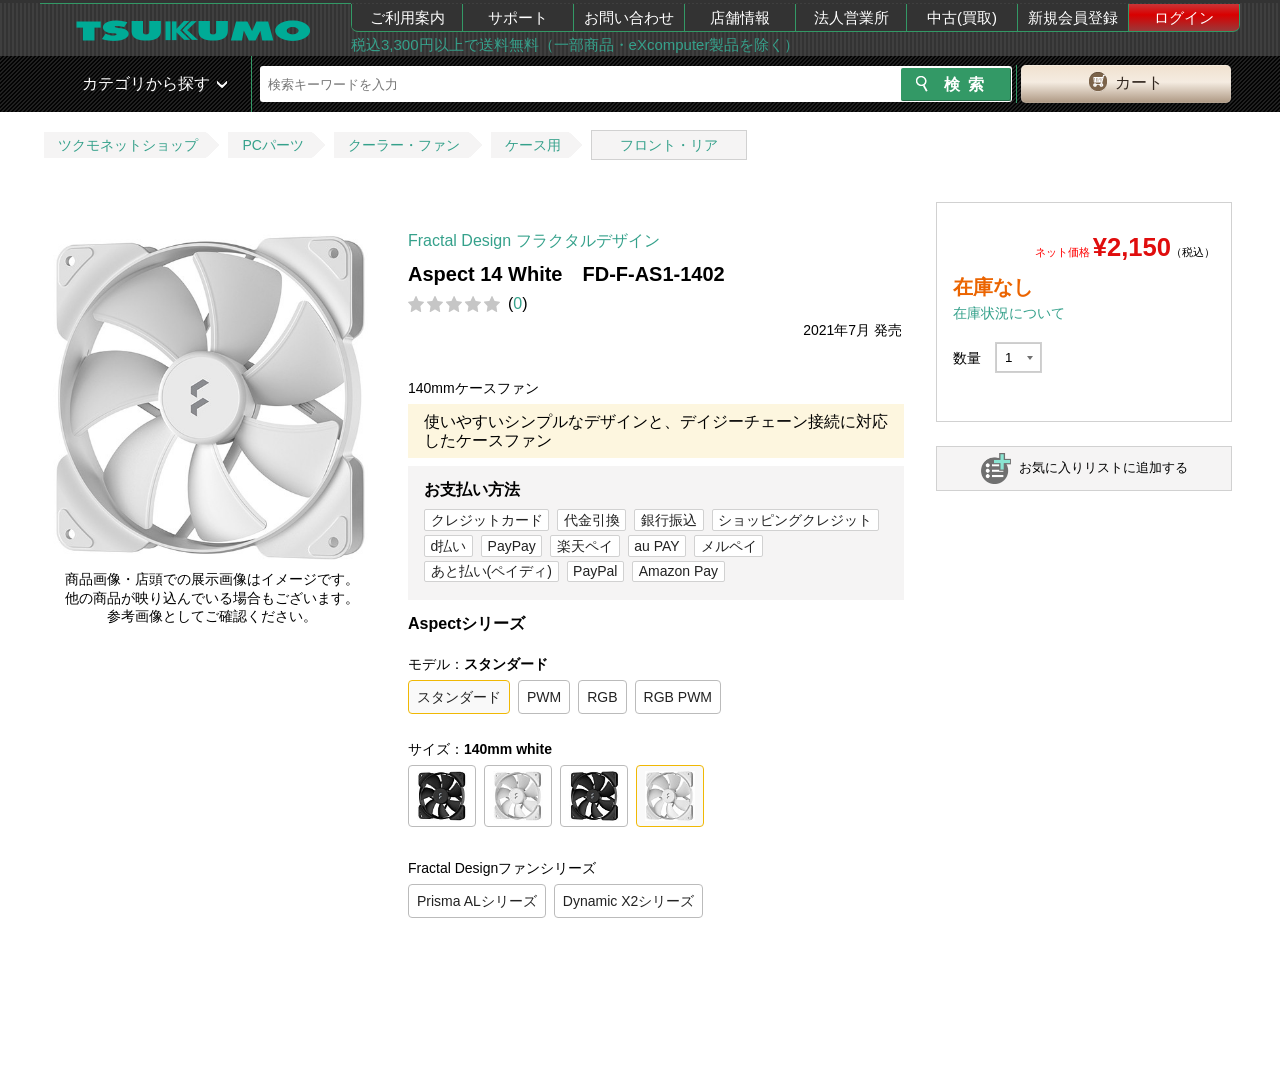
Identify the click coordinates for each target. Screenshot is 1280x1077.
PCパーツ (272, 145)
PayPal (595, 571)
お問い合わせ (629, 17)
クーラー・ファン (404, 145)
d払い (449, 546)
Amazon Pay (678, 571)
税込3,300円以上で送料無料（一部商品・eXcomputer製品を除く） (575, 44)
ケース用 (533, 145)
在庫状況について (1009, 313)
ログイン (1184, 17)
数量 (967, 358)
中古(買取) (962, 17)
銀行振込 (669, 520)
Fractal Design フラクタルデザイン (534, 240)
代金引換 (592, 520)
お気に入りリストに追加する (1103, 467)
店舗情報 (740, 17)
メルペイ (729, 546)
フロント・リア (669, 145)
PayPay (512, 546)
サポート (518, 17)
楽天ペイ (585, 546)
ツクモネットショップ (128, 145)
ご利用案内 (407, 17)
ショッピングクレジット (795, 520)
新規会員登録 (1073, 17)
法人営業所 (851, 17)
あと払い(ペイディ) (491, 571)
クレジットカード (487, 520)
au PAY (656, 546)
